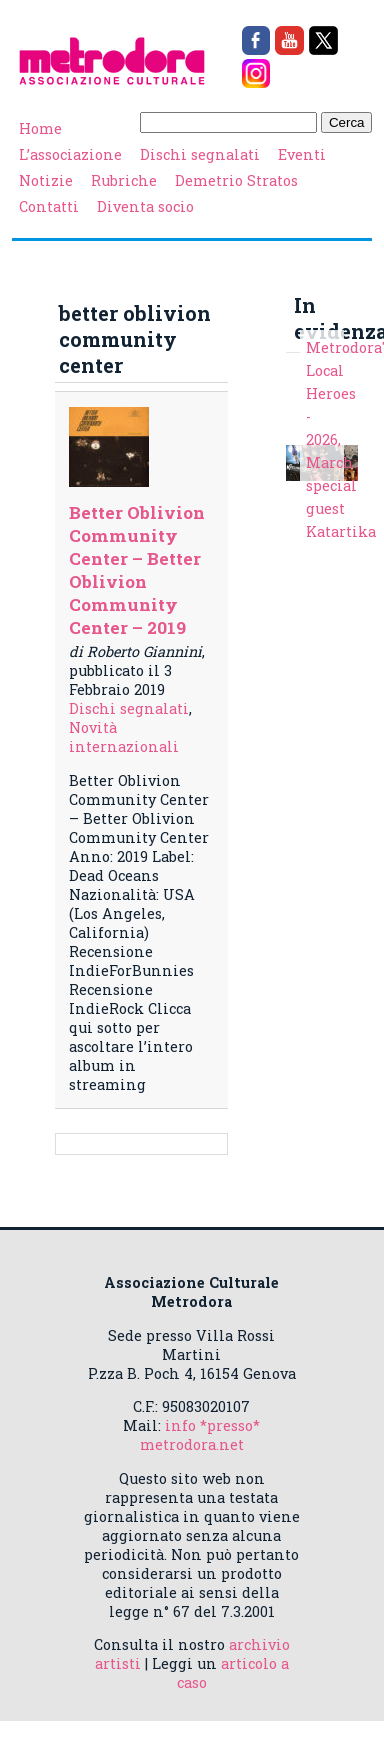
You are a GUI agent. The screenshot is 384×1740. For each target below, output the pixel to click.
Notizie (46, 180)
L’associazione (70, 154)
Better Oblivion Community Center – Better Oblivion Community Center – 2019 (137, 570)
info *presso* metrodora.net (200, 1435)
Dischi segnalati (200, 154)
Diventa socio (145, 206)
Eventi (302, 154)
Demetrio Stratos (236, 180)
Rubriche (124, 180)
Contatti (49, 206)
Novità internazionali (124, 737)
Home (40, 128)
